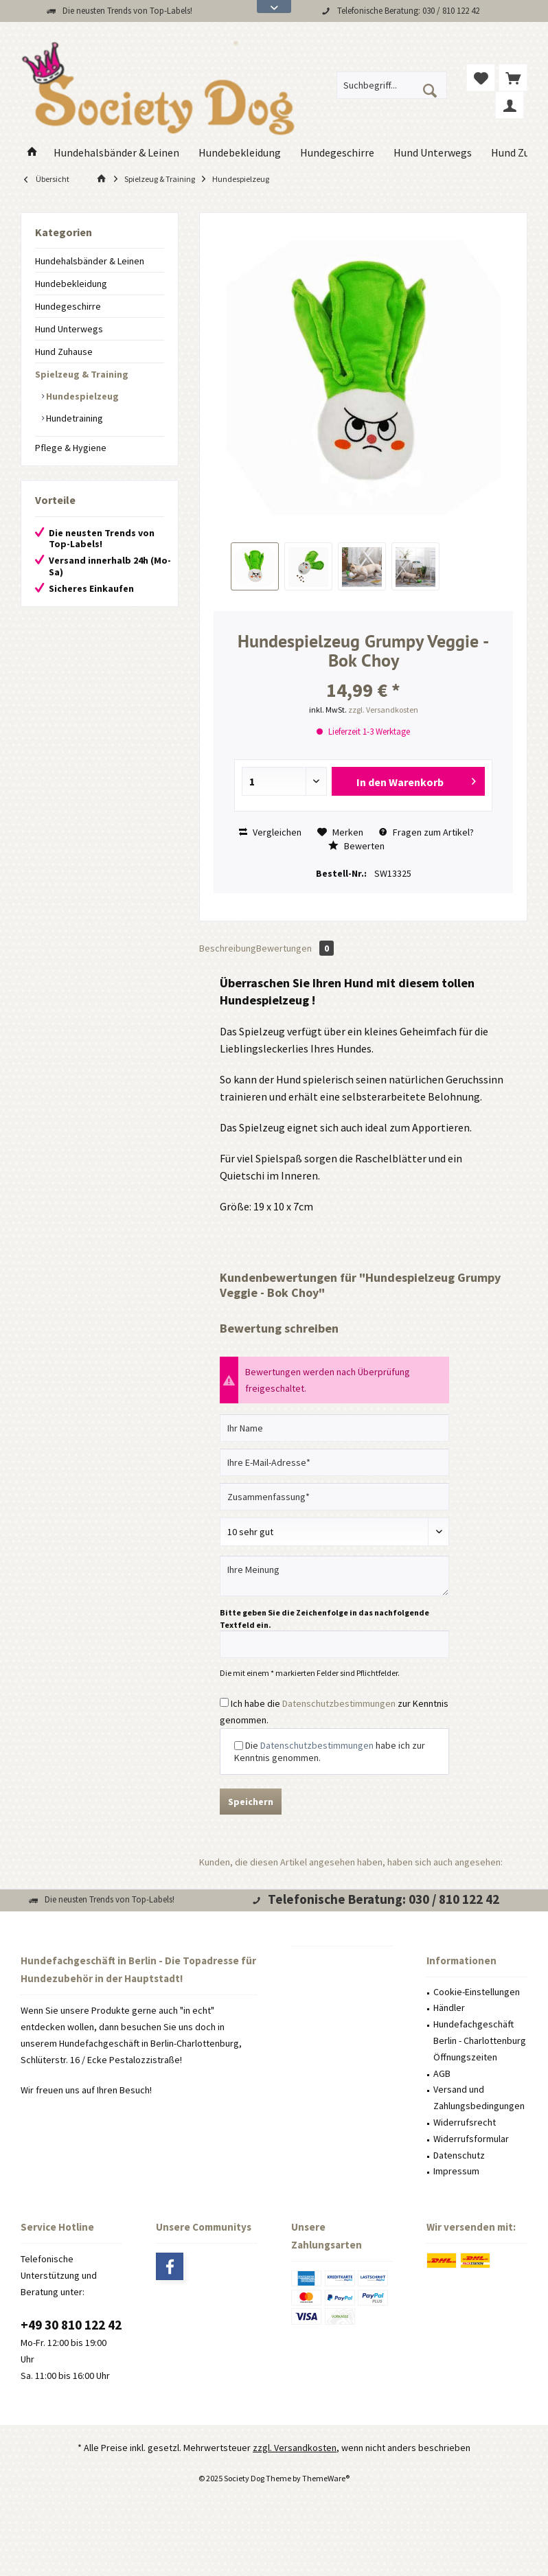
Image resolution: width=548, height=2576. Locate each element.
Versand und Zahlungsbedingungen (479, 2097)
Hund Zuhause (64, 351)
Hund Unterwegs (69, 329)
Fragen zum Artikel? (426, 832)
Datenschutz (459, 2155)
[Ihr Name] (334, 1428)
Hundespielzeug (81, 396)
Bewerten (356, 846)
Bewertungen (295, 948)
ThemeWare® (326, 2478)
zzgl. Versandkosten (383, 709)
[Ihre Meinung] (334, 1576)
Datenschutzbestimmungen (339, 1703)
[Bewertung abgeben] (334, 1531)
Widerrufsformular (471, 2138)
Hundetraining (73, 418)
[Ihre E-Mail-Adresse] (334, 1462)
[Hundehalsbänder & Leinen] (116, 153)
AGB (441, 2073)
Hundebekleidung (71, 283)
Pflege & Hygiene (70, 447)
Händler (449, 2007)
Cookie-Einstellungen (476, 1992)
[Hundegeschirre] (337, 153)
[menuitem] (513, 77)
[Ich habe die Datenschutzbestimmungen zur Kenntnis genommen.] (224, 1702)
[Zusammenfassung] (334, 1496)
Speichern (250, 1801)
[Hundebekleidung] (239, 153)
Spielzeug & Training (81, 374)
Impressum (456, 2171)
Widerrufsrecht (464, 2122)
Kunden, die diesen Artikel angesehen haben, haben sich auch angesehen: (351, 1862)
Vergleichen (270, 832)
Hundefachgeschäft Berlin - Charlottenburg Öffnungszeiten (479, 2040)
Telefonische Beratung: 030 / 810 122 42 (408, 10)
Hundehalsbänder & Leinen (89, 261)
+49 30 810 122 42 (71, 2324)
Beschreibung (227, 948)
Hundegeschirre (68, 306)
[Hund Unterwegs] (432, 153)
